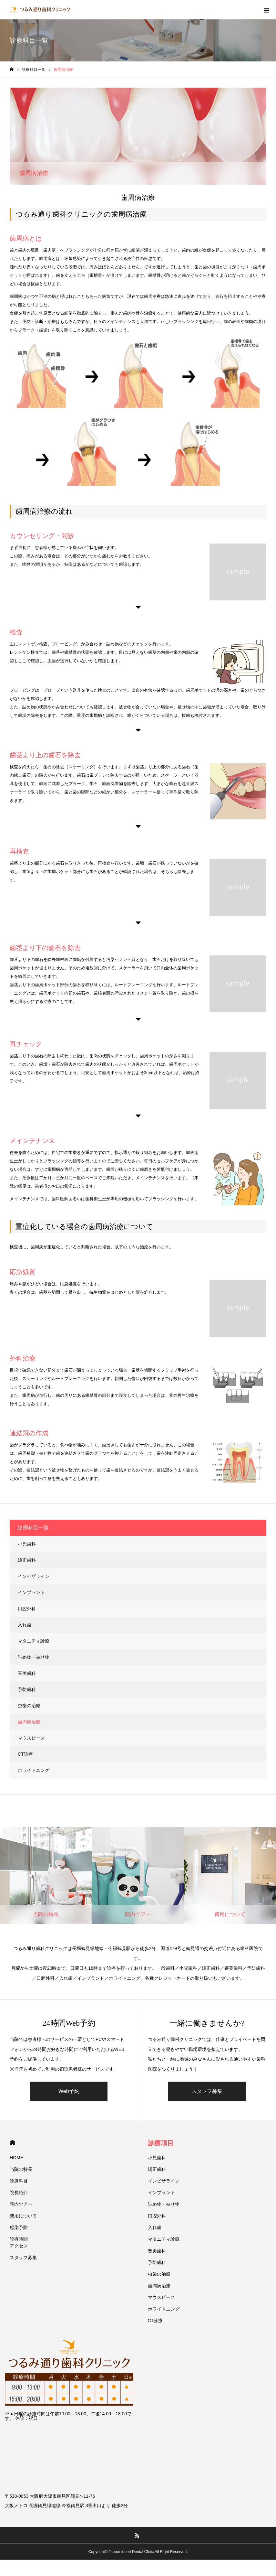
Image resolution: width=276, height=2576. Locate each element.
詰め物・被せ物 (33, 1657)
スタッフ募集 (206, 2091)
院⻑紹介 (19, 2192)
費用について (23, 2215)
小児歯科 (27, 1544)
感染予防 (19, 2227)
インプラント (31, 1592)
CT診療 (25, 1754)
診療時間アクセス (19, 2242)
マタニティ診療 (33, 1641)
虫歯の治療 (29, 1705)
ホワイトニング (33, 1770)
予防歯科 (27, 1689)
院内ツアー (21, 2204)
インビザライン (33, 1576)
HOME (12, 2142)
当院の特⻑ (21, 2169)
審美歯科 (27, 1673)
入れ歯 (24, 1624)
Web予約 (68, 2091)
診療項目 (161, 2143)
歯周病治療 (29, 1721)
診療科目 (19, 2180)
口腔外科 (27, 1608)
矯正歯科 (27, 1560)
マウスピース (31, 1738)
